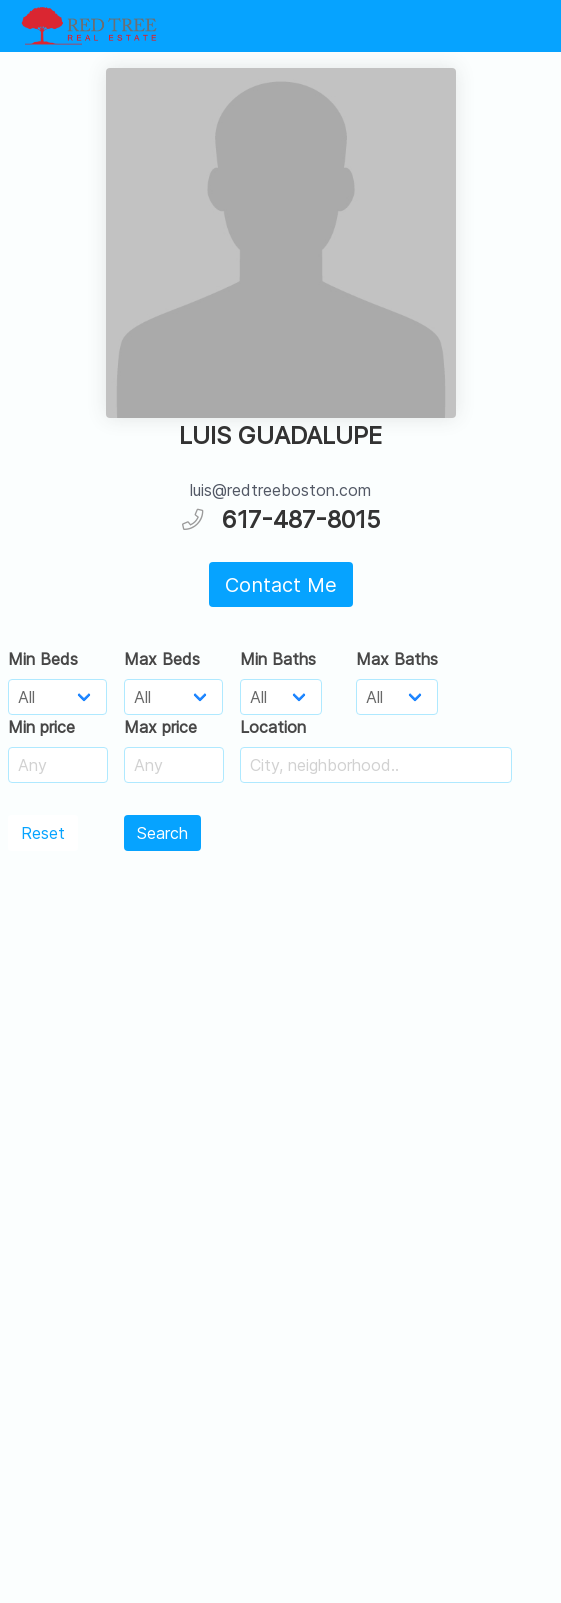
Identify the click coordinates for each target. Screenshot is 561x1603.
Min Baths (278, 659)
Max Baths (397, 659)
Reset (43, 833)
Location (273, 727)
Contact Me (281, 585)
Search (162, 833)
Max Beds (162, 659)
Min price (41, 727)
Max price (160, 727)
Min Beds (43, 659)
